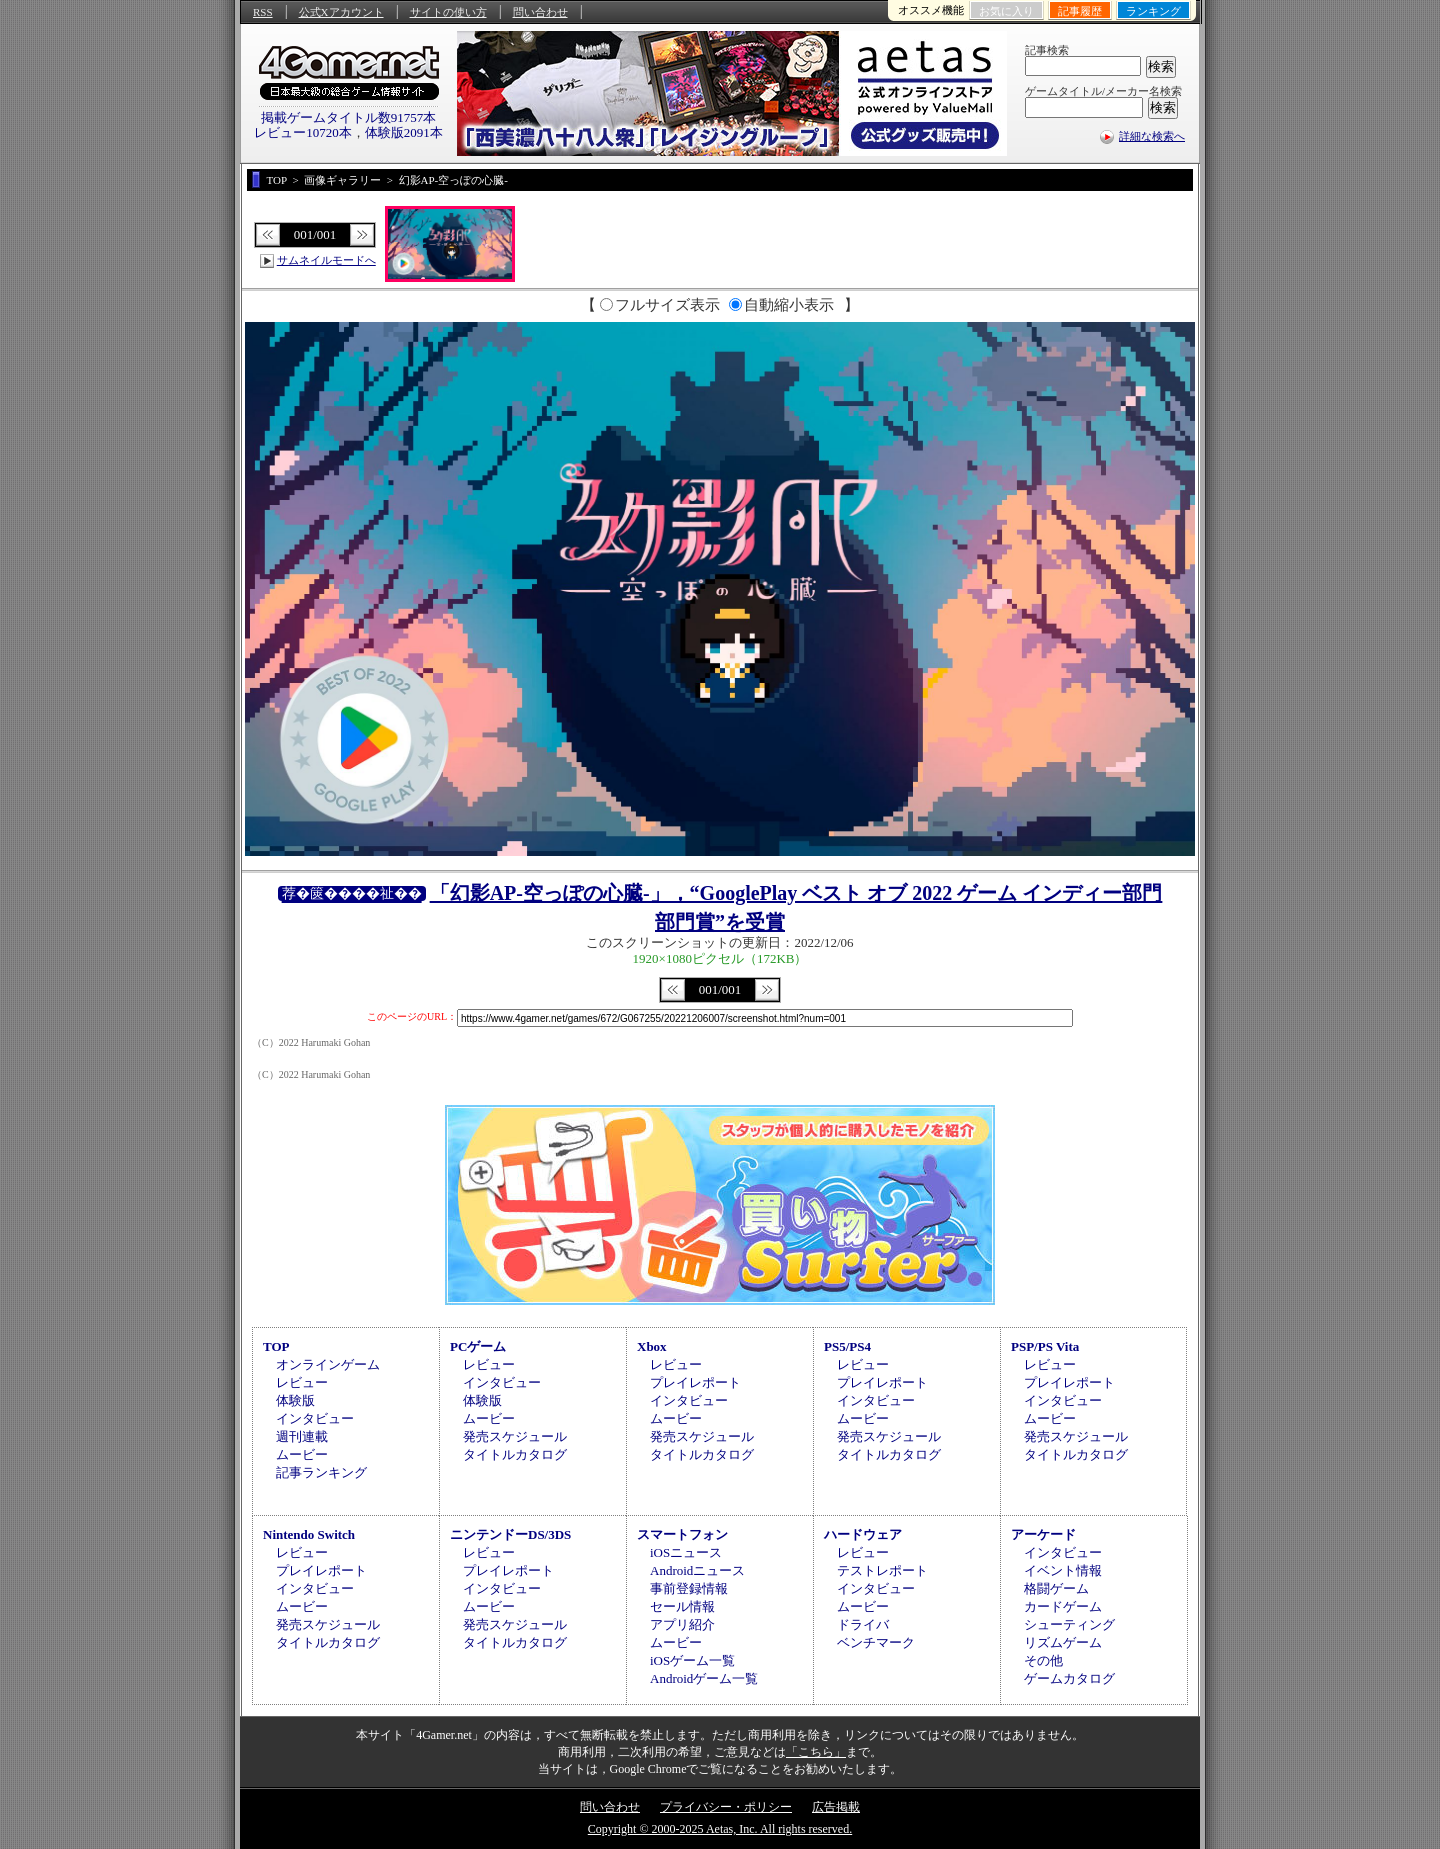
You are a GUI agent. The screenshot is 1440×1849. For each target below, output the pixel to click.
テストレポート (882, 1570)
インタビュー (315, 1418)
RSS (263, 12)
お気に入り (1006, 11)
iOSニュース (686, 1552)
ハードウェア (863, 1534)
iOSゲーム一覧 (692, 1660)
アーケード (1043, 1534)
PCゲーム (478, 1346)
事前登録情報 (689, 1588)
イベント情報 (1063, 1570)
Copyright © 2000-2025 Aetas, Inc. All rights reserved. (720, 1829)
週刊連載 (302, 1436)
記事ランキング (321, 1472)
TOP (276, 1346)
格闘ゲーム (1056, 1588)
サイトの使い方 (448, 12)
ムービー (302, 1454)
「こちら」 (816, 1752)
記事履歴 (1080, 11)
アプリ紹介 (682, 1624)
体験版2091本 (404, 132)
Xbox (652, 1346)
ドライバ (863, 1624)
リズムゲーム (1063, 1642)
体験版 (295, 1400)
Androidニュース (697, 1570)
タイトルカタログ (515, 1454)
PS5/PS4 (847, 1346)
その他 (1043, 1660)
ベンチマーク (876, 1642)
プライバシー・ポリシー (726, 1807)
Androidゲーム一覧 (704, 1678)
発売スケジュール (515, 1436)
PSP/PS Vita (1045, 1346)
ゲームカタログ (1069, 1678)
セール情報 (682, 1606)
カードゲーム (1063, 1606)
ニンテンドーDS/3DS (510, 1534)
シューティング (1069, 1624)
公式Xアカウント (341, 12)
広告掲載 (836, 1807)
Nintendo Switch (309, 1534)
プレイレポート (695, 1382)
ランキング (1153, 11)
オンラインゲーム (328, 1364)
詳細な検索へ (1152, 136)
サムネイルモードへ (326, 260)
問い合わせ (540, 12)
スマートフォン (682, 1534)
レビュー (302, 1382)
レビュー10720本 (303, 132)
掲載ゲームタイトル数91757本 (349, 117)
